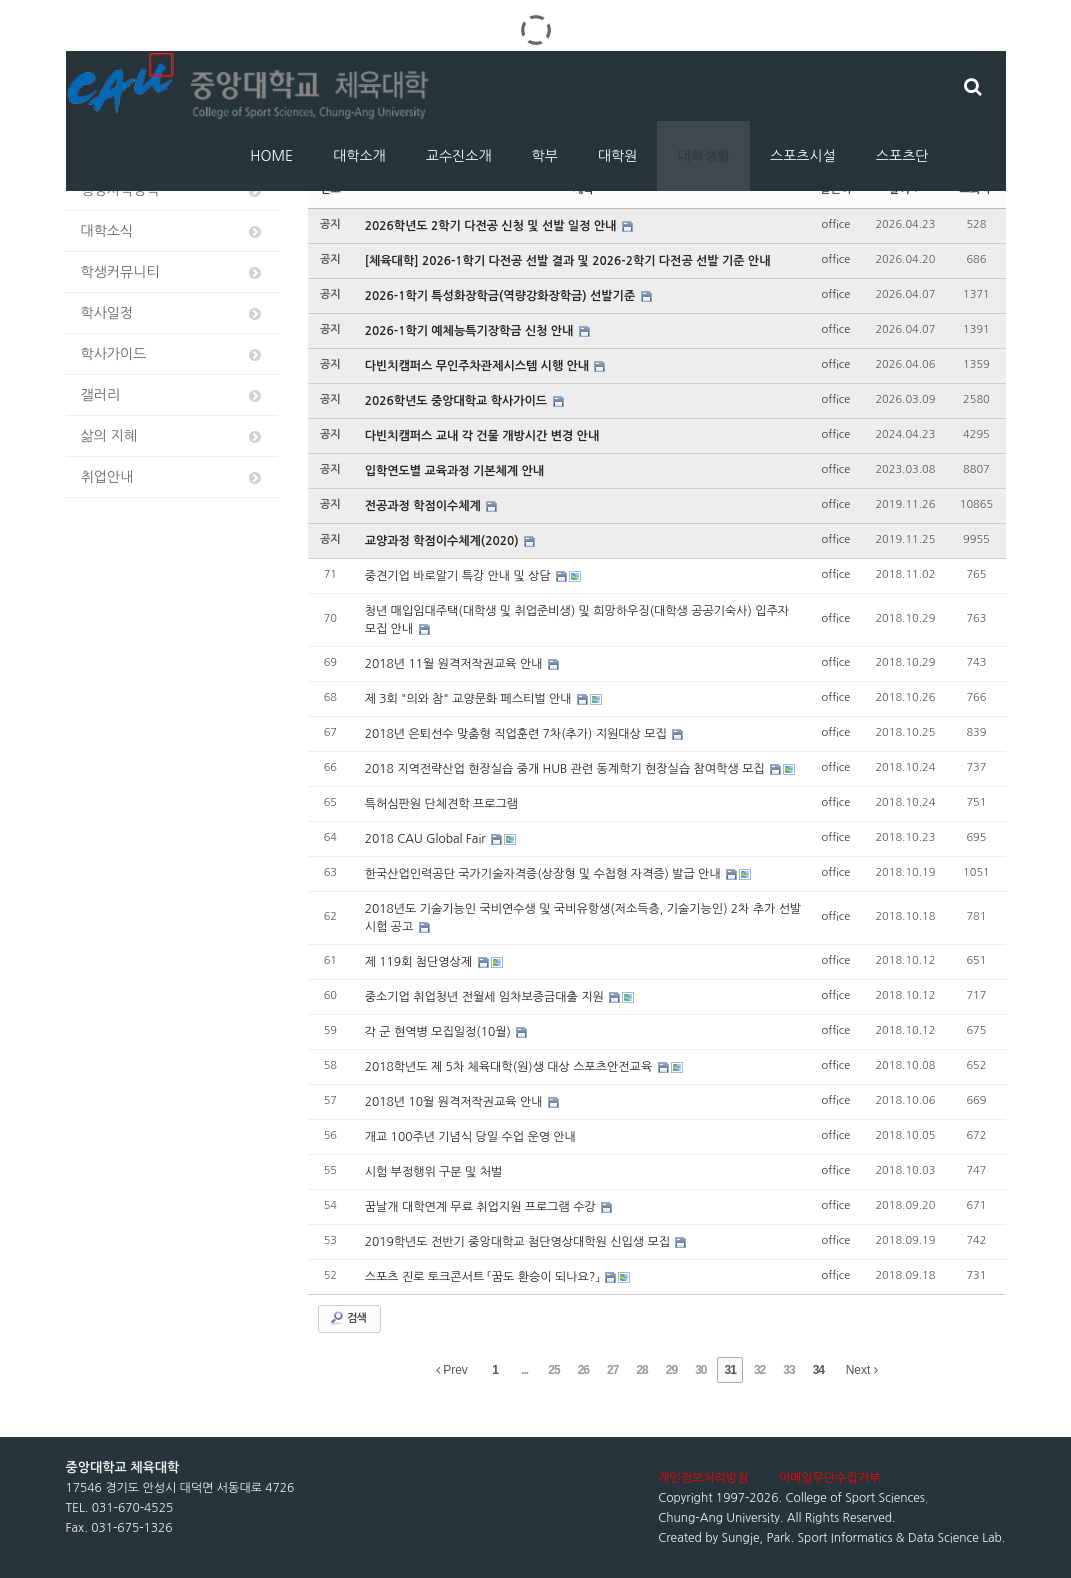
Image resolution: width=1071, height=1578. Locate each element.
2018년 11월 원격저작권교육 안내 (455, 664)
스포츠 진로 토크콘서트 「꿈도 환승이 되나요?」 (484, 1277)
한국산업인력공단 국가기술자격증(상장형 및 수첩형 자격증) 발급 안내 (544, 874)
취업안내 (173, 477)
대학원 (617, 156)
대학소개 (359, 156)
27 (612, 1370)
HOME (271, 156)
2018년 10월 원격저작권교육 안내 (455, 1102)
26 (583, 1370)
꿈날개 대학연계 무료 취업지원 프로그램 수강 (482, 1207)
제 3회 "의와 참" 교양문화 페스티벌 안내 (470, 699)
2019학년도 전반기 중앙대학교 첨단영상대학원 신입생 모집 (519, 1242)
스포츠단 (902, 156)
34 (818, 1370)
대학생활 (703, 156)
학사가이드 (173, 354)
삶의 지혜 (173, 436)
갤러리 (173, 395)
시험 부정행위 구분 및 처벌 (434, 1172)
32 (759, 1370)
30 (700, 1370)
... (524, 1370)
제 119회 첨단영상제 (420, 962)
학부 (545, 156)
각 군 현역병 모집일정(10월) (440, 1032)
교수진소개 (459, 156)
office (836, 224)
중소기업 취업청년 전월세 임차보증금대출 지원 (486, 997)
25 (553, 1370)
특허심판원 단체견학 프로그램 (441, 804)
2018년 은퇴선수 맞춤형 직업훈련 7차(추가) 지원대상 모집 (517, 734)
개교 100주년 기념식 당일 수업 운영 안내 (470, 1137)
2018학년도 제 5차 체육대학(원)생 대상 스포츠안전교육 (510, 1067)
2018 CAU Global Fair (427, 839)
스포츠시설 (803, 156)
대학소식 (173, 231)
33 (788, 1370)
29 (671, 1370)
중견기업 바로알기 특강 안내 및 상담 (459, 576)
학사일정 (173, 313)
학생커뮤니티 (173, 272)
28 (641, 1370)
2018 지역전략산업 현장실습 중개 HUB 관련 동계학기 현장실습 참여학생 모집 (566, 769)
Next (862, 1370)
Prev (452, 1370)
